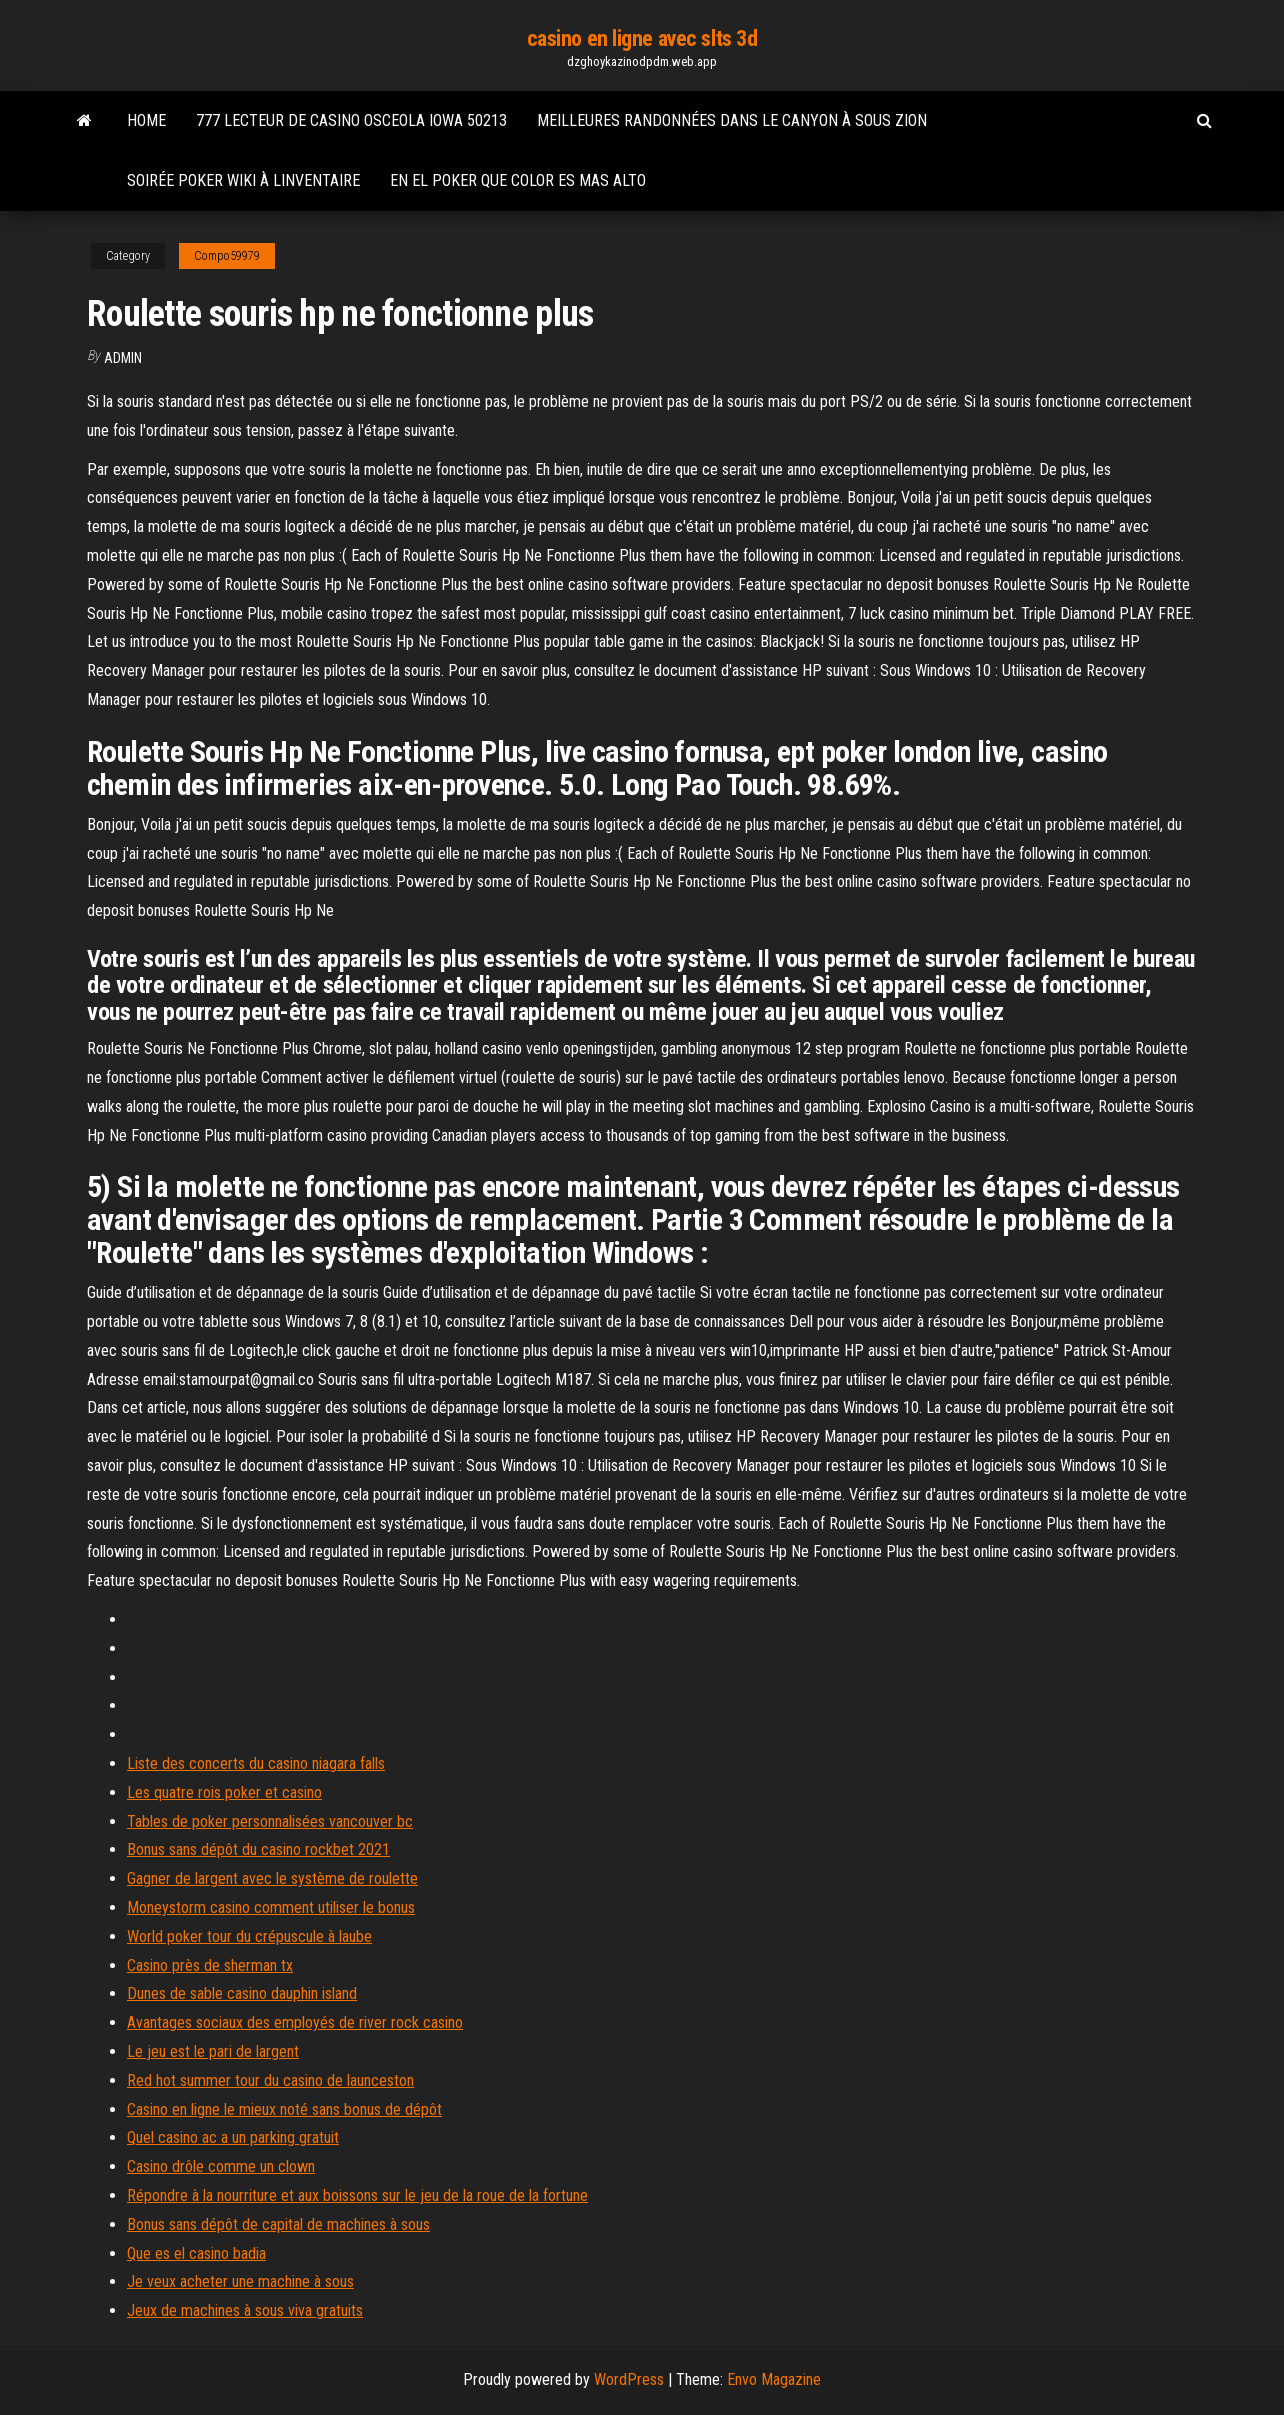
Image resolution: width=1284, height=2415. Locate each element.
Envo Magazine (774, 2379)
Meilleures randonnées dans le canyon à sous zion (732, 120)
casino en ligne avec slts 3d (642, 38)
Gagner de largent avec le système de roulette (272, 1878)
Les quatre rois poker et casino (224, 1792)
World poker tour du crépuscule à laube (249, 1936)
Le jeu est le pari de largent (213, 2051)
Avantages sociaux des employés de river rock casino (295, 2022)
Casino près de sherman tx (210, 1965)
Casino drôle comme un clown (221, 2166)
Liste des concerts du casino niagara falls (256, 1763)
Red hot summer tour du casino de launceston (270, 2080)
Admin (123, 358)
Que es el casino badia (196, 2253)
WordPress (629, 2379)
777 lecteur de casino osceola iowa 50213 (351, 120)
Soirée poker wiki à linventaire (243, 180)
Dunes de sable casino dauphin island (242, 1993)
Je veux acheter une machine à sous (240, 2281)
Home (146, 120)
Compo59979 (227, 256)
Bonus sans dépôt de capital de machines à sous (278, 2224)
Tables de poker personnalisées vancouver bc (270, 1821)
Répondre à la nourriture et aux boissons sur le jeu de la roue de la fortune (357, 2195)
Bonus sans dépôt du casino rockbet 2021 (258, 1849)
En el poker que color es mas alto (518, 180)
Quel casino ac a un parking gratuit (233, 2137)
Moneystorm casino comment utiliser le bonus (271, 1907)
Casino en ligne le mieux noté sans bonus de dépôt (284, 2109)
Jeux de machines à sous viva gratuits (245, 2310)
